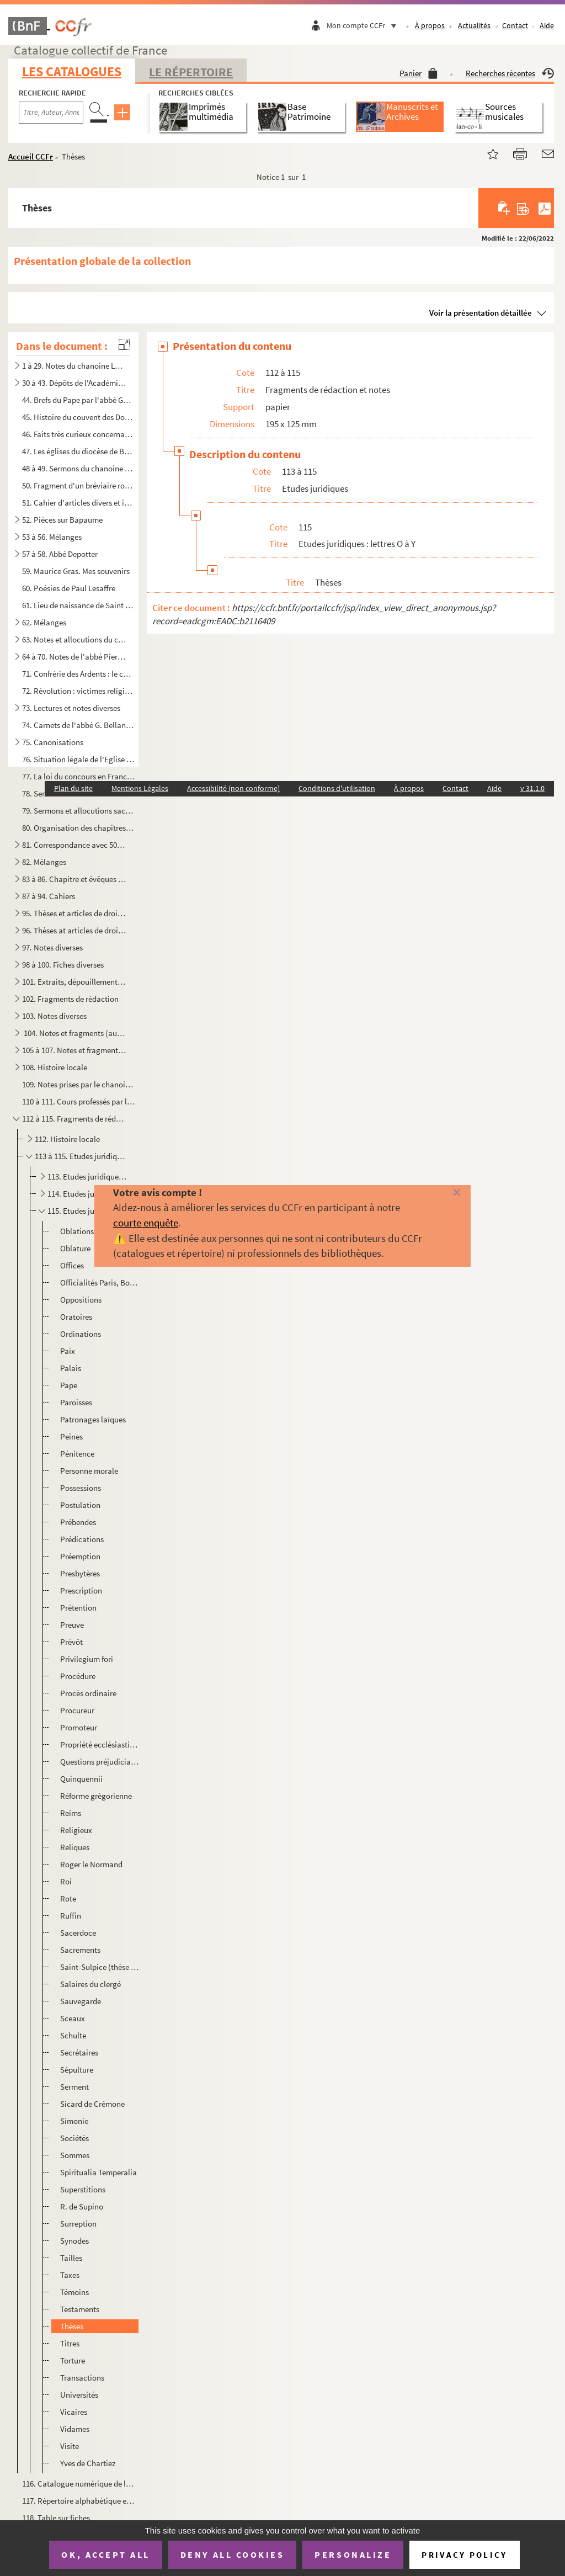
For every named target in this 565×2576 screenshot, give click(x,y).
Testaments (79, 2309)
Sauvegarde (80, 2001)
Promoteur (78, 1727)
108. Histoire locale (54, 1067)
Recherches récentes (510, 73)
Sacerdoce (78, 1932)
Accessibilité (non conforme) (233, 788)
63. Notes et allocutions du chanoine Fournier (74, 639)
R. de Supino (81, 2206)
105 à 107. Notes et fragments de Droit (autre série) (74, 1050)
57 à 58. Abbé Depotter (60, 554)
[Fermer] (445, 1193)
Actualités (474, 25)
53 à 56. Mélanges (52, 537)
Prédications (82, 1539)
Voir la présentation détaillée (480, 312)
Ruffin (70, 1915)
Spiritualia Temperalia (98, 2172)
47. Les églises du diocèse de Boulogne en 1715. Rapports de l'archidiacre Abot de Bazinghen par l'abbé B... (78, 451)
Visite (69, 2446)
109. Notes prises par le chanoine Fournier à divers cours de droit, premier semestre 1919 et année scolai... (78, 1084)
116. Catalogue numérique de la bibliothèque (78, 2483)
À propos (430, 25)
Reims (70, 1813)
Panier (418, 73)
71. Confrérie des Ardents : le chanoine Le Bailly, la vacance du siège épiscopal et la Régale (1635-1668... (78, 673)
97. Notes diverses (52, 947)
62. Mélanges (44, 622)
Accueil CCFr (30, 156)
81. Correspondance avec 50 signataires (74, 845)
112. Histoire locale (67, 1139)
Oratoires (76, 1316)
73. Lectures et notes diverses (71, 708)
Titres (69, 2343)
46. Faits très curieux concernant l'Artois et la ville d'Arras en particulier (78, 434)
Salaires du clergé (90, 1984)
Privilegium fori (86, 1659)
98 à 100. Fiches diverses (63, 964)
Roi (66, 1881)
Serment (74, 2086)
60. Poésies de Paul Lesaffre (68, 588)
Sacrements (80, 1950)
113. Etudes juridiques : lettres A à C (88, 1176)
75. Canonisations (52, 742)
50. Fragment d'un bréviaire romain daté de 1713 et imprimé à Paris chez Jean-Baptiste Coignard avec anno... (78, 485)
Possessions (80, 1488)
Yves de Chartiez (87, 2463)
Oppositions (81, 1299)
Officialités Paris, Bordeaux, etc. (99, 1282)
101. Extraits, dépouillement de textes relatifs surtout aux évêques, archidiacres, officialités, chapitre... (74, 981)
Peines (71, 1436)
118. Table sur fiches (56, 2518)
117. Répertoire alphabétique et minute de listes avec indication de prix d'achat (78, 2500)
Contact (515, 25)
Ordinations (80, 1334)
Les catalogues (71, 71)
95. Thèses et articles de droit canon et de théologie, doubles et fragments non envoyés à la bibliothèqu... (74, 913)
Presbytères (80, 1573)
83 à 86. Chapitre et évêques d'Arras (74, 879)
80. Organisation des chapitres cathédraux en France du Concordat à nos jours (78, 827)
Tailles (71, 2258)
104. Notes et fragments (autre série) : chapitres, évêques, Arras (74, 1033)
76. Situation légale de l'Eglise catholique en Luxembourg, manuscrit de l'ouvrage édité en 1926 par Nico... (78, 759)
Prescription (81, 1590)
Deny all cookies (232, 2554)
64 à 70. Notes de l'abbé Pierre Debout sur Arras (74, 656)
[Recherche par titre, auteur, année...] (51, 113)
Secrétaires (79, 2052)
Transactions (82, 2377)
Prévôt (71, 1642)
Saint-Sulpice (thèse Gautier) (99, 1967)
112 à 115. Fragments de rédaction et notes (74, 1118)
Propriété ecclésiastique (99, 1744)
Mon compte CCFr (364, 25)
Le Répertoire (191, 71)
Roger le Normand (91, 1864)
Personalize (353, 2554)
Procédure (77, 1676)
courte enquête (145, 1222)
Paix (67, 1351)
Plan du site (73, 788)
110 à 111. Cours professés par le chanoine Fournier (78, 1101)
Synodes (74, 2240)
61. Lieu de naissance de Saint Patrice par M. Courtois (78, 605)
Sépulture (76, 2069)
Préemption (80, 1556)
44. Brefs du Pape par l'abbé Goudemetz (78, 400)
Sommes (74, 2155)
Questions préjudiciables (99, 1761)
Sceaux (72, 2018)
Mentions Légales (139, 788)
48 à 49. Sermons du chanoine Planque (78, 468)
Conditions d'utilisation (337, 788)
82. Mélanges (44, 862)
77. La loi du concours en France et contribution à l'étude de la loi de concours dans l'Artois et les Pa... (78, 776)
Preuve (72, 1624)
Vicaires (73, 2412)
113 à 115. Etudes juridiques (81, 1156)
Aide (547, 25)
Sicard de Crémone (92, 2104)
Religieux (76, 1830)
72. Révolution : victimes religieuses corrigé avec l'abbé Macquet (78, 691)
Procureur (77, 1710)
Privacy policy (464, 2555)
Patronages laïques (93, 1419)
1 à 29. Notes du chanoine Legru (74, 365)
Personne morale (89, 1470)
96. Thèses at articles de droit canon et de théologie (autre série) (74, 930)
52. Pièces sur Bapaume (62, 519)
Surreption (78, 2223)
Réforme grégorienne (96, 1796)
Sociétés (74, 2138)
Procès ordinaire (88, 1693)
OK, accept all (105, 2554)
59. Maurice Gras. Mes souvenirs (76, 571)
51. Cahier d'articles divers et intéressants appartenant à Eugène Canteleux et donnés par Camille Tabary (78, 502)
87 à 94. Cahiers (48, 896)
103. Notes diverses (54, 1016)
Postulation (80, 1505)
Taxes (69, 2275)
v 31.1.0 (532, 788)
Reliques (74, 1847)
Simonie (74, 2121)
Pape (68, 1385)
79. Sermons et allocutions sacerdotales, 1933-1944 (78, 810)
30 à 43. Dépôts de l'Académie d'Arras (74, 383)
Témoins (74, 2292)
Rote (68, 1898)
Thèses (71, 2326)
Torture (72, 2360)
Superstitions (82, 2189)
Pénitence (77, 1453)
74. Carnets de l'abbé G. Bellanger (78, 725)
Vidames (74, 2429)
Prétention (78, 1607)
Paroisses (76, 1402)
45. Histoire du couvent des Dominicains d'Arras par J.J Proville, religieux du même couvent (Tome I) (78, 417)
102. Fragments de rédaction (70, 999)
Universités (79, 2394)
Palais (70, 1368)
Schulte (73, 2035)
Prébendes (78, 1522)
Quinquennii (81, 1778)
